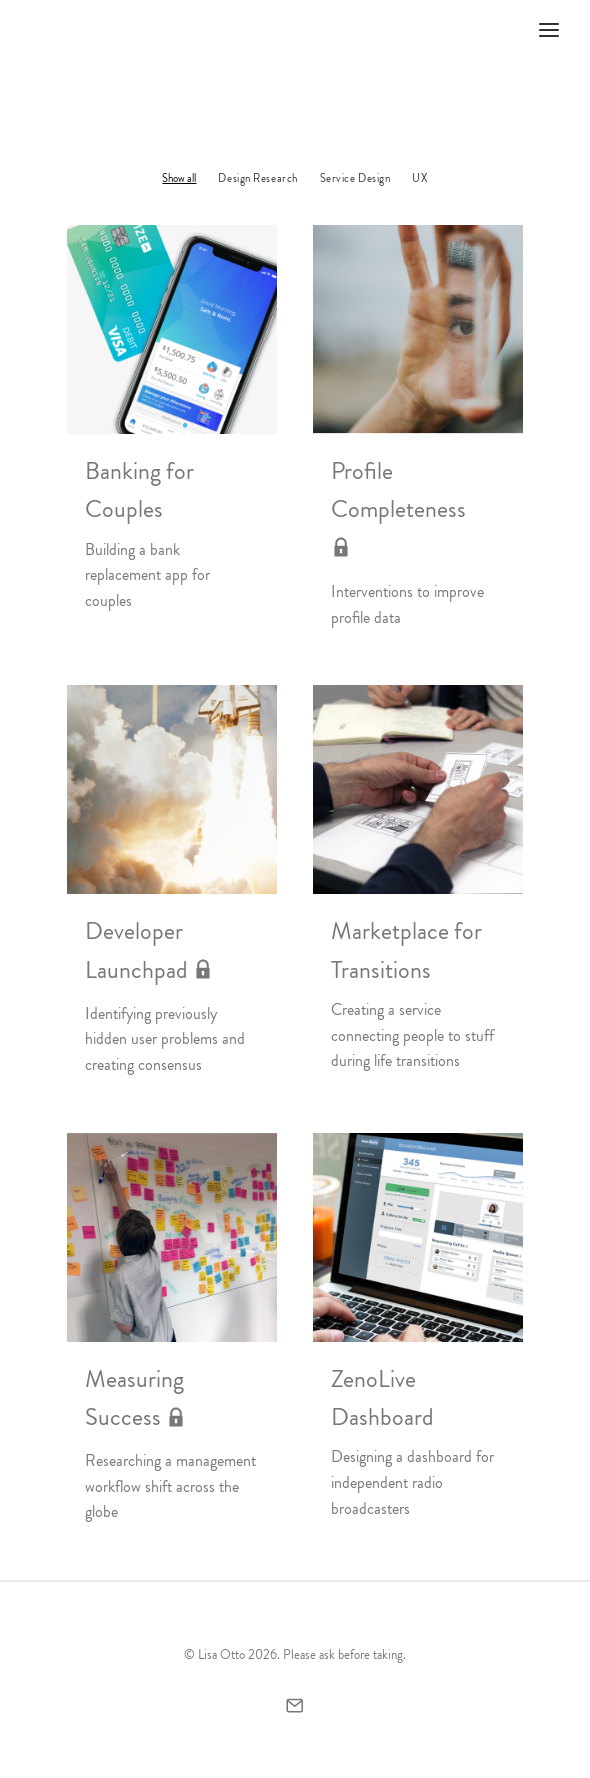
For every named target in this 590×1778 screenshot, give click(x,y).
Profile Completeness (398, 509)
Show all (179, 178)
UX (419, 178)
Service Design (355, 178)
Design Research (257, 178)
